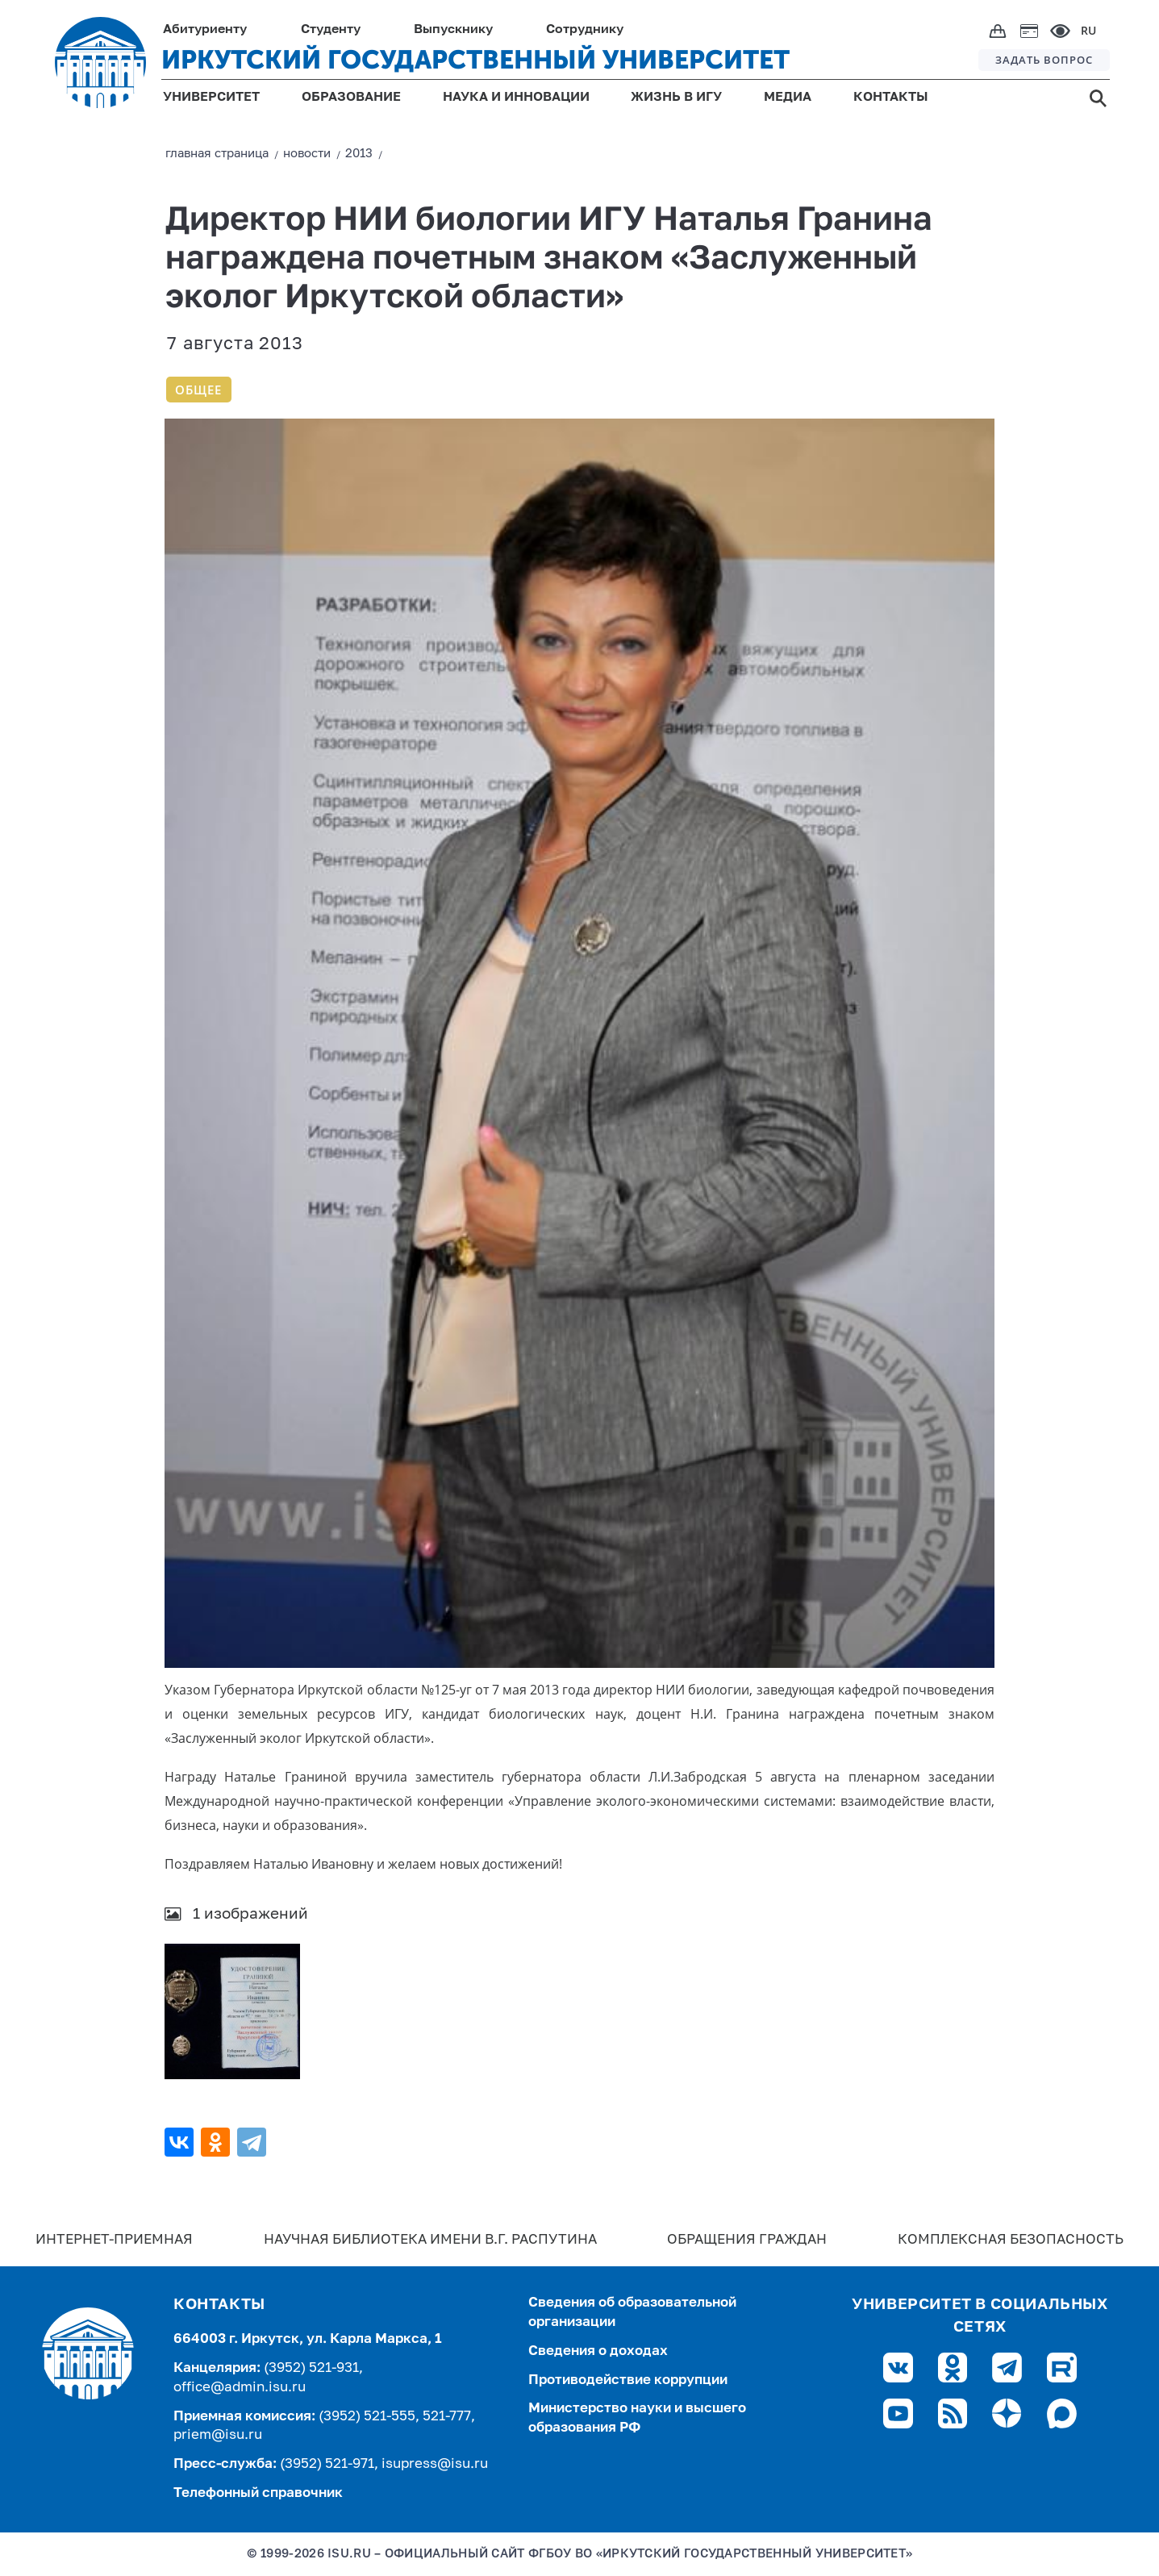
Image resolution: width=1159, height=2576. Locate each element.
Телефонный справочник (258, 2493)
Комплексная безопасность (1011, 2240)
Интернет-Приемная (114, 2240)
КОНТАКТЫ (890, 97)
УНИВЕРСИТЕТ (211, 97)
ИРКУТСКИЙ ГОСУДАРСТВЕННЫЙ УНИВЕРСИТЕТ (475, 59)
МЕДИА (787, 97)
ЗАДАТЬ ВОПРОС (1044, 59)
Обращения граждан (747, 2240)
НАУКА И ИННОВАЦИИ (516, 97)
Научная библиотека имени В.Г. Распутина (430, 2240)
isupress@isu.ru (434, 2464)
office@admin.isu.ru (239, 2388)
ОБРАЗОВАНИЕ (351, 97)
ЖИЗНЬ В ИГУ (676, 97)
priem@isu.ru (217, 2435)
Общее (198, 389)
